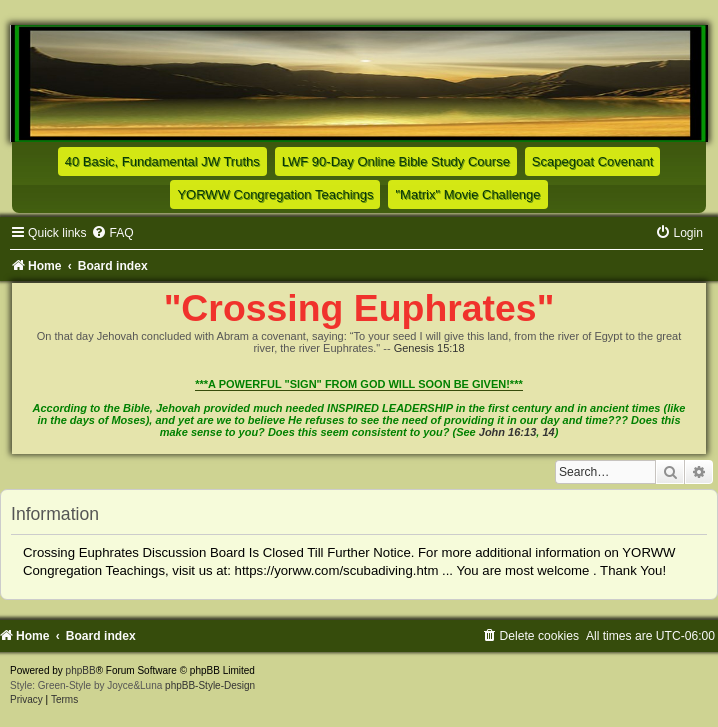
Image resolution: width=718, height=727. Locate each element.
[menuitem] (112, 233)
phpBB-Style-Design (210, 685)
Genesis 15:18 (429, 348)
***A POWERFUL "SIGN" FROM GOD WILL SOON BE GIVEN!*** (358, 384)
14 (548, 432)
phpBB (81, 670)
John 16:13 (507, 432)
